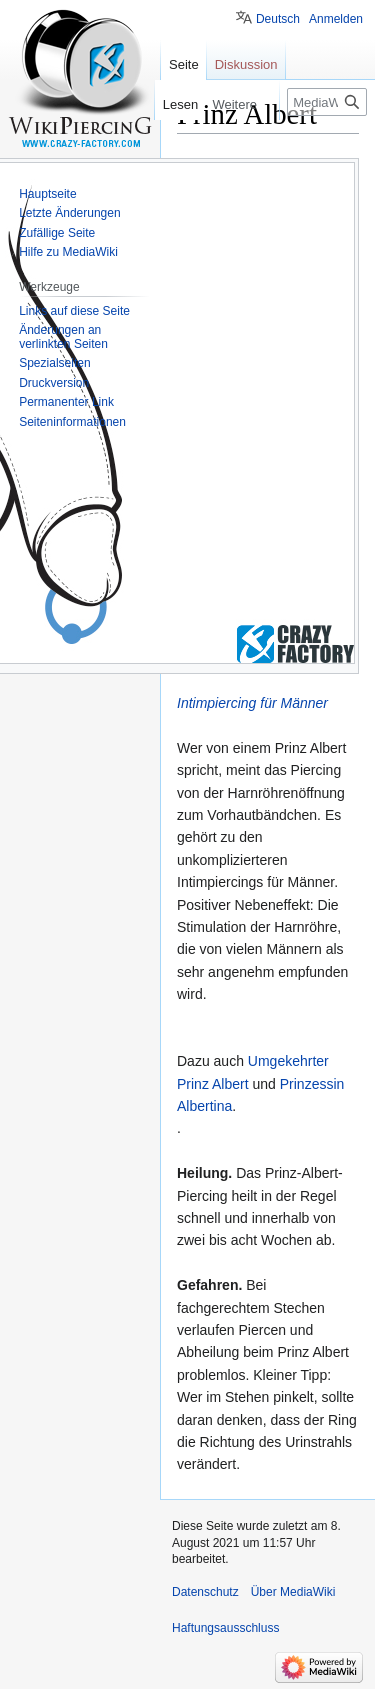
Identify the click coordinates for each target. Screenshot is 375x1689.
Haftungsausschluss (225, 1628)
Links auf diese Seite (74, 311)
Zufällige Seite (57, 233)
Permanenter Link (66, 402)
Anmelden (336, 19)
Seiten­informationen (72, 422)
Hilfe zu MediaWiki (68, 252)
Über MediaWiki (293, 1592)
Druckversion (54, 383)
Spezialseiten (54, 363)
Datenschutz (205, 1592)
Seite (184, 64)
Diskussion (246, 64)
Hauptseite (47, 194)
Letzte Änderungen (69, 213)
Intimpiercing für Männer (252, 703)
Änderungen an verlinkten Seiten (63, 337)
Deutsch (278, 19)
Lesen (176, 104)
